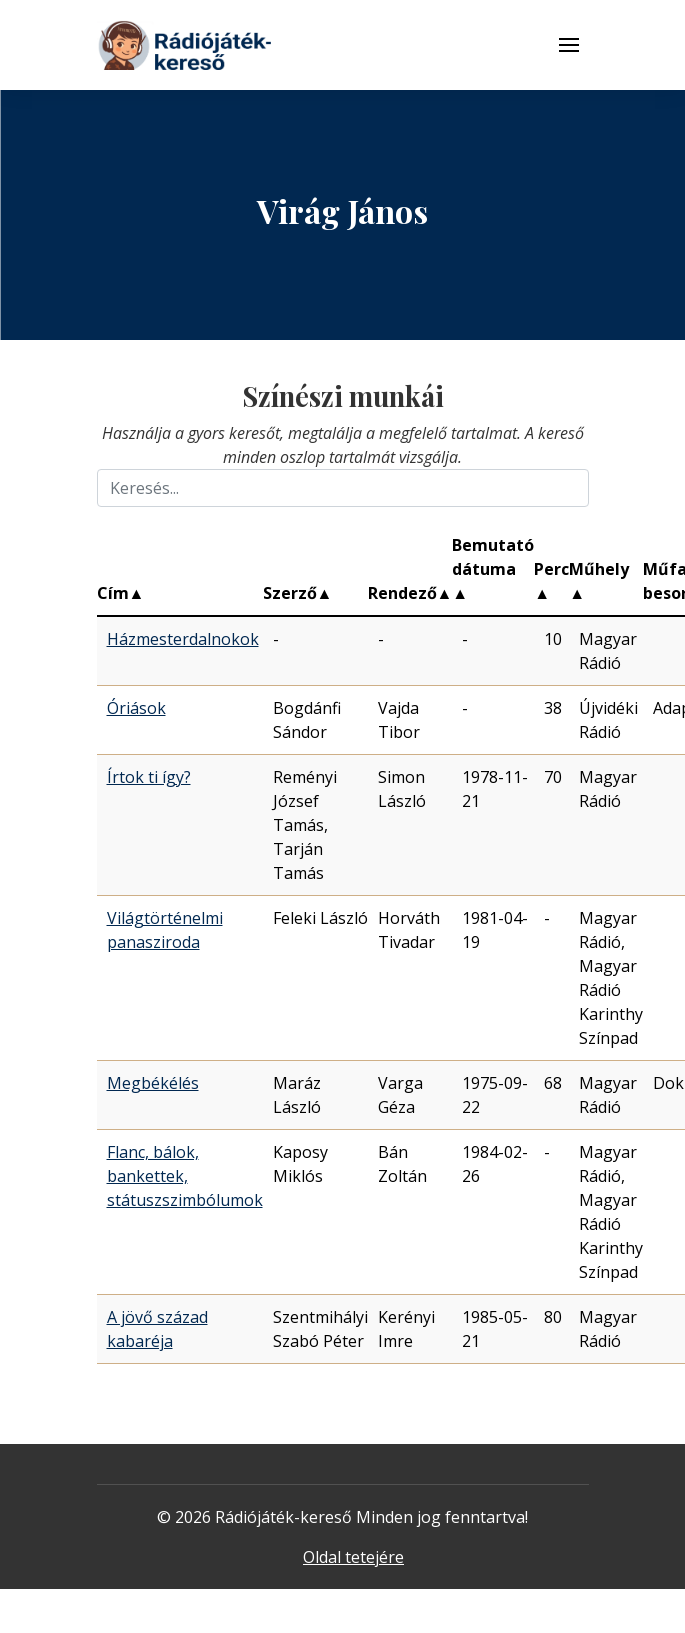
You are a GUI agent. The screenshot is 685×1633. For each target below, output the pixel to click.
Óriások (136, 708)
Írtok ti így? (149, 777)
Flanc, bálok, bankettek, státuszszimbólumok (185, 1176)
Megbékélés (153, 1083)
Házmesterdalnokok (183, 639)
